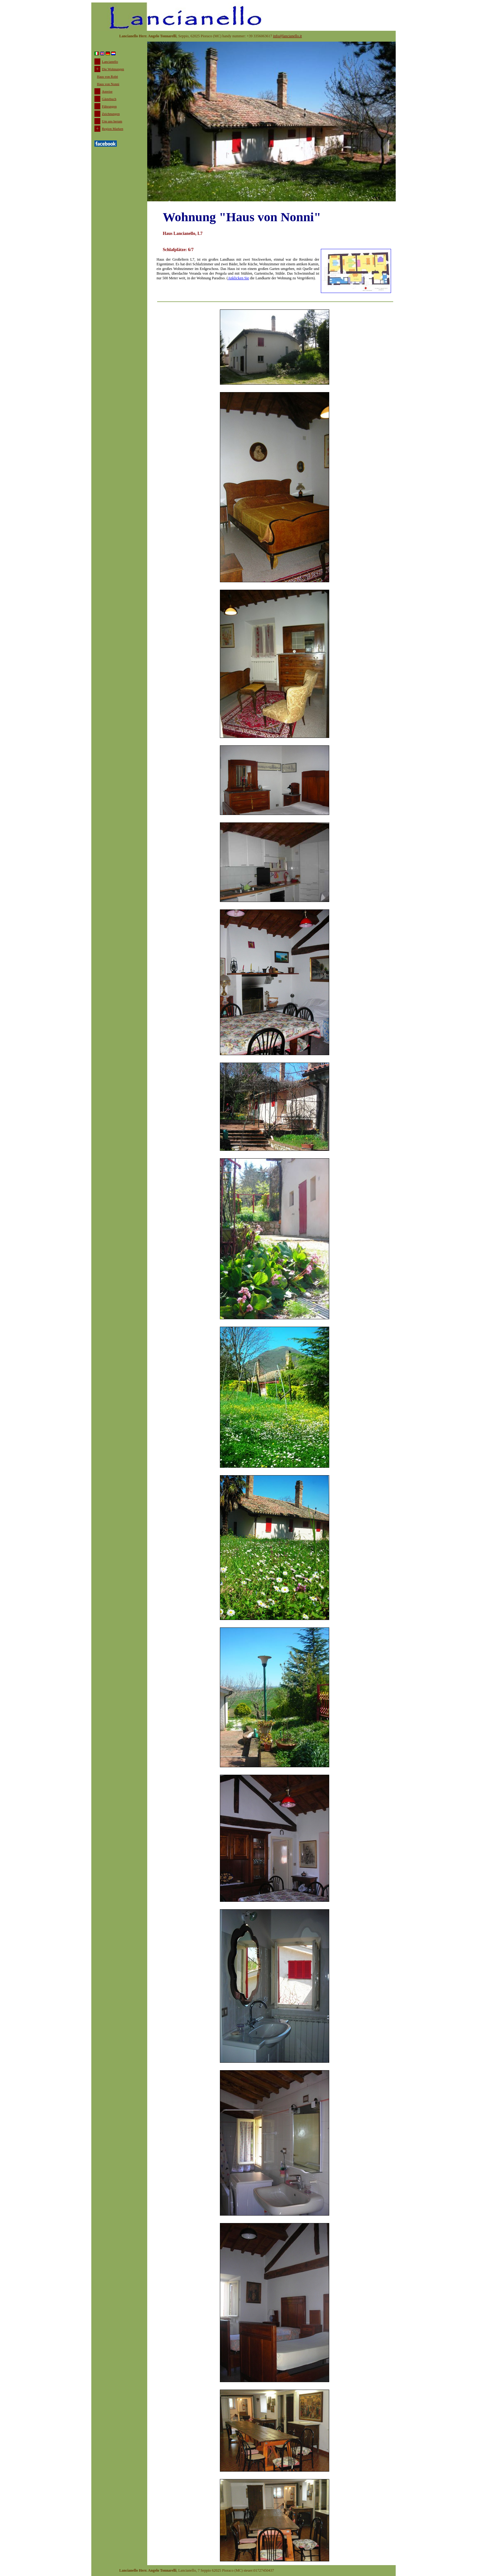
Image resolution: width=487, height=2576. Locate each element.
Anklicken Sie (238, 278)
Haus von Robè (107, 76)
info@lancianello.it (287, 36)
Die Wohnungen (113, 69)
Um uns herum (112, 121)
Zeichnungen (111, 114)
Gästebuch (109, 99)
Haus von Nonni (108, 84)
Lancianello (110, 61)
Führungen (109, 106)
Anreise (107, 91)
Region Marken (112, 128)
